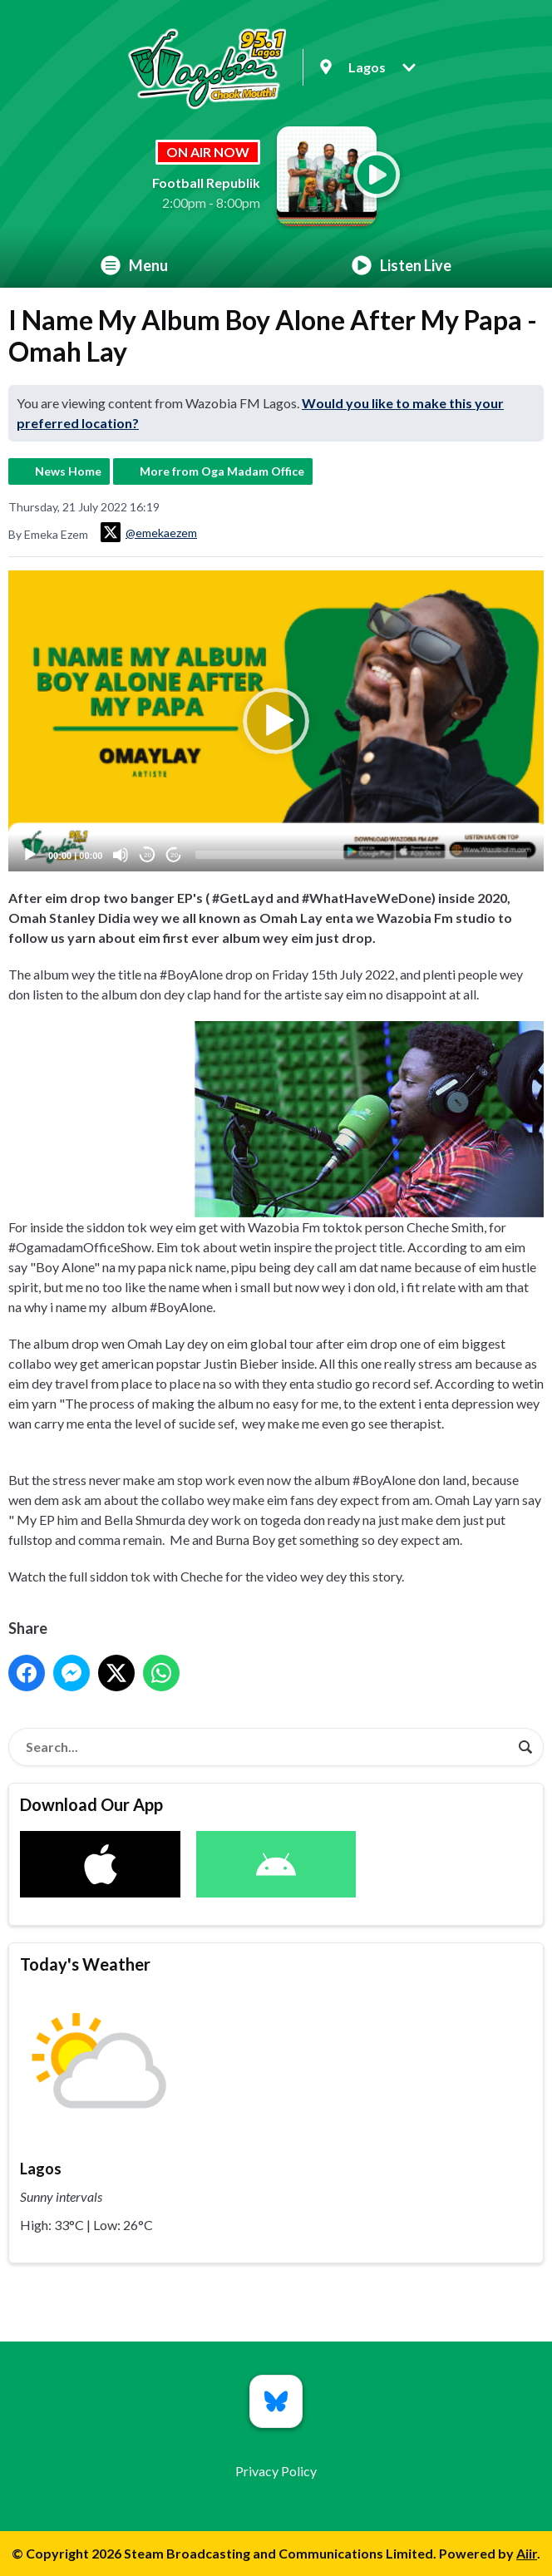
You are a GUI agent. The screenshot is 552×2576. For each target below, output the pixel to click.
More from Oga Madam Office (222, 471)
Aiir (526, 2553)
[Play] (30, 854)
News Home (68, 471)
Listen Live (401, 265)
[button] (276, 721)
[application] (276, 720)
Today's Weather (85, 1964)
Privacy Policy (276, 2471)
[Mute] (120, 854)
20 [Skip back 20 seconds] (147, 854)
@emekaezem (149, 532)
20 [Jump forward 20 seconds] (174, 854)
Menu (134, 265)
